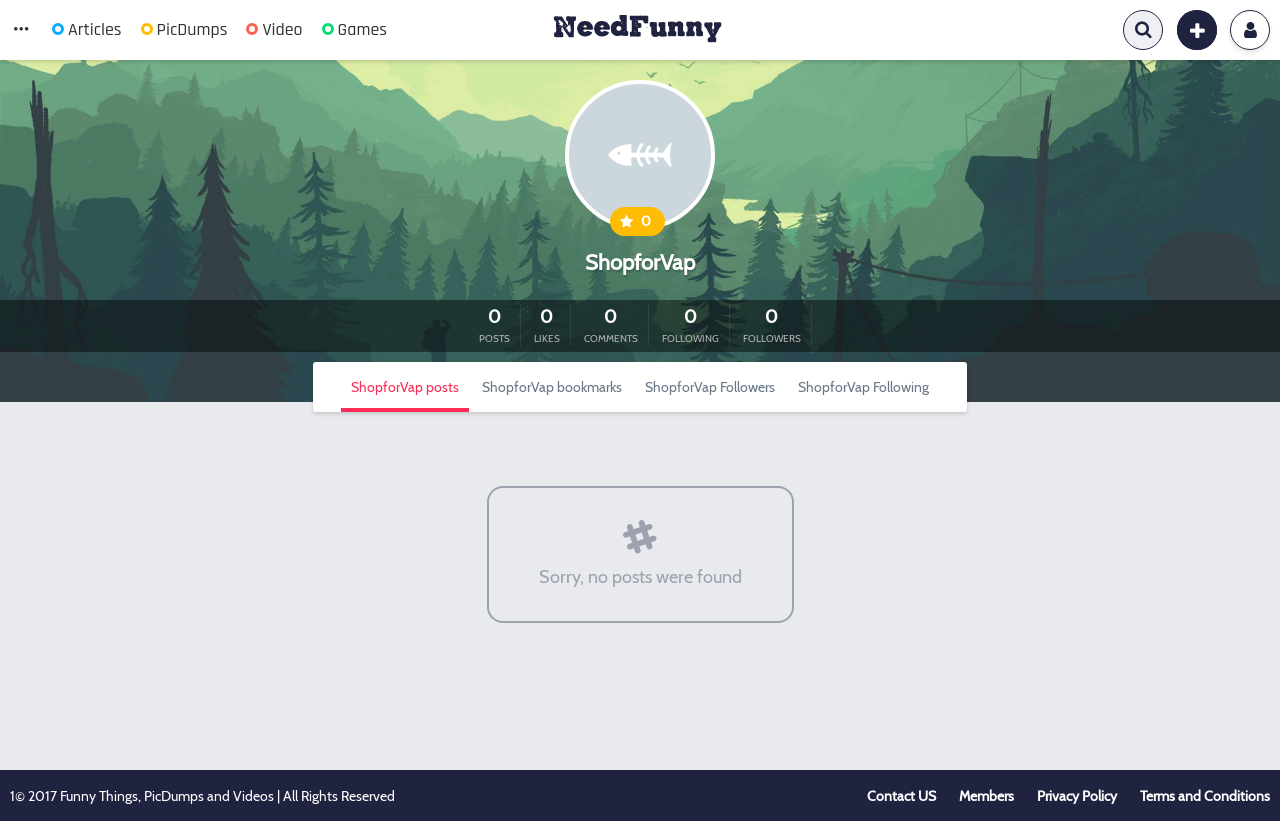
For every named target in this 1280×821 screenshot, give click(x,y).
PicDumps (184, 29)
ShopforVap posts (405, 387)
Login (1250, 30)
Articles (87, 29)
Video (274, 29)
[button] (21, 30)
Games (355, 29)
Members (986, 796)
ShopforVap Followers (710, 387)
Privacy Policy (1077, 796)
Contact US (901, 796)
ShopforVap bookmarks (552, 387)
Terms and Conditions (1205, 796)
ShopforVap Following (863, 387)
